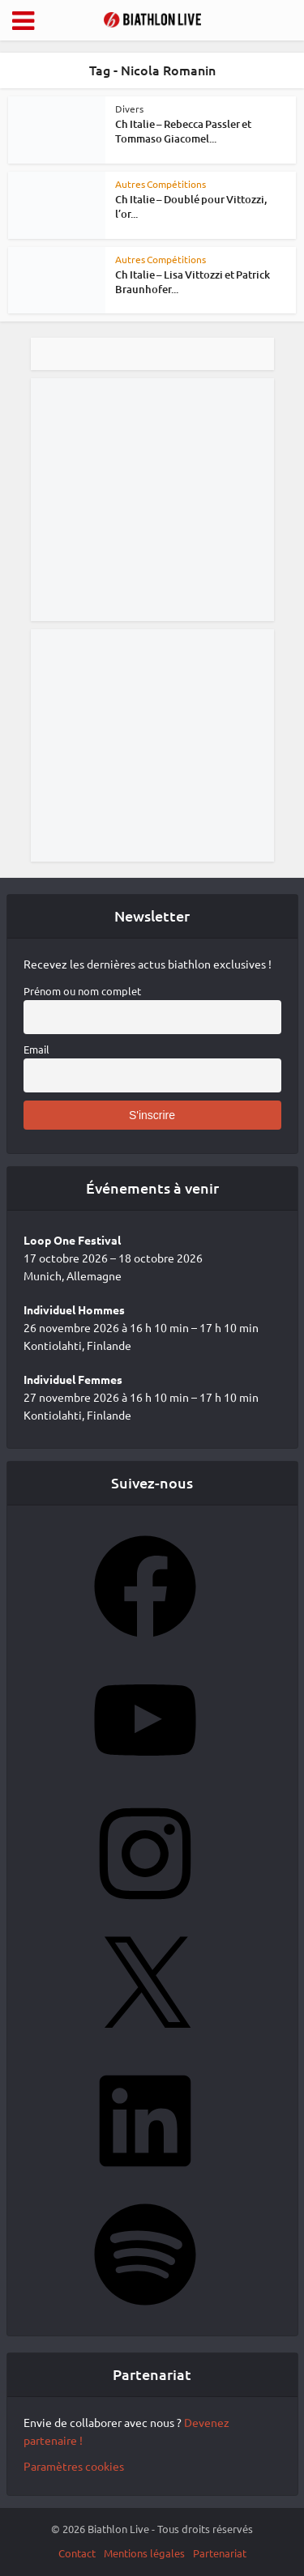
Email (36, 1049)
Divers (129, 108)
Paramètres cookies (74, 2466)
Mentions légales (144, 2553)
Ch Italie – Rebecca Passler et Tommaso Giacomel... (183, 131)
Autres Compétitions (160, 183)
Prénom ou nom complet (82, 991)
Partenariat (219, 2553)
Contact (77, 2553)
